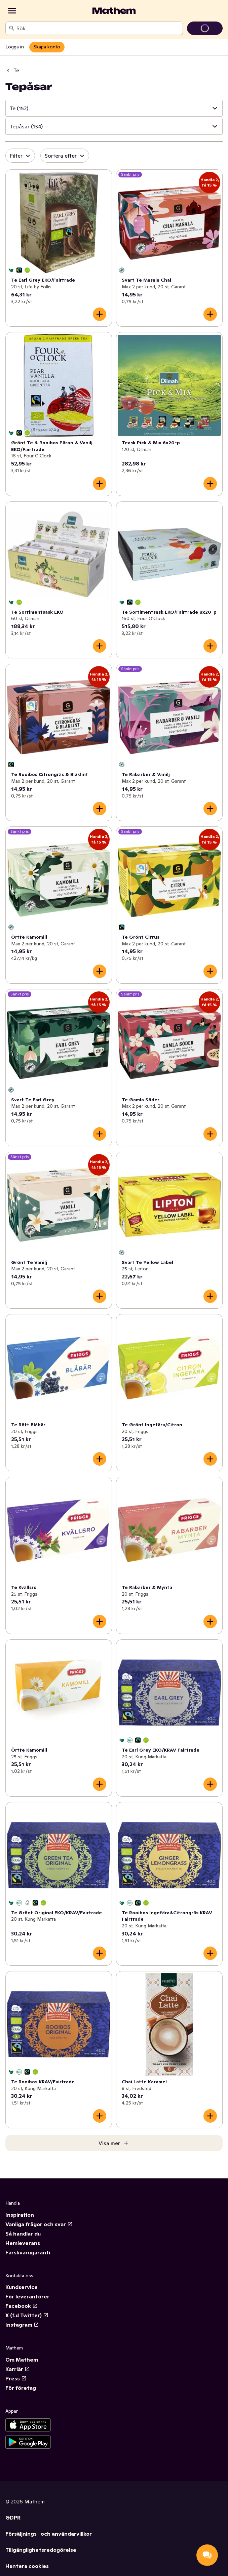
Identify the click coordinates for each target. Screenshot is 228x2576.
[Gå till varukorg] (205, 28)
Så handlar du (23, 2233)
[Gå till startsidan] (114, 10)
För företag (20, 2387)
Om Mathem (21, 2359)
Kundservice (21, 2287)
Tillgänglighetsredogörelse (40, 2549)
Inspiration (19, 2214)
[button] (114, 108)
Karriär (17, 2369)
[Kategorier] (12, 10)
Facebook (21, 2305)
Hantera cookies (27, 2566)
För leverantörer (27, 2296)
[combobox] (98, 28)
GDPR (13, 2517)
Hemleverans (22, 2243)
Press (16, 2378)
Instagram (22, 2324)
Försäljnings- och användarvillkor (48, 2533)
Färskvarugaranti (27, 2252)
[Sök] (11, 28)
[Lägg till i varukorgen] (99, 314)
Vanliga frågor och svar (39, 2224)
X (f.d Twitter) (26, 2315)
